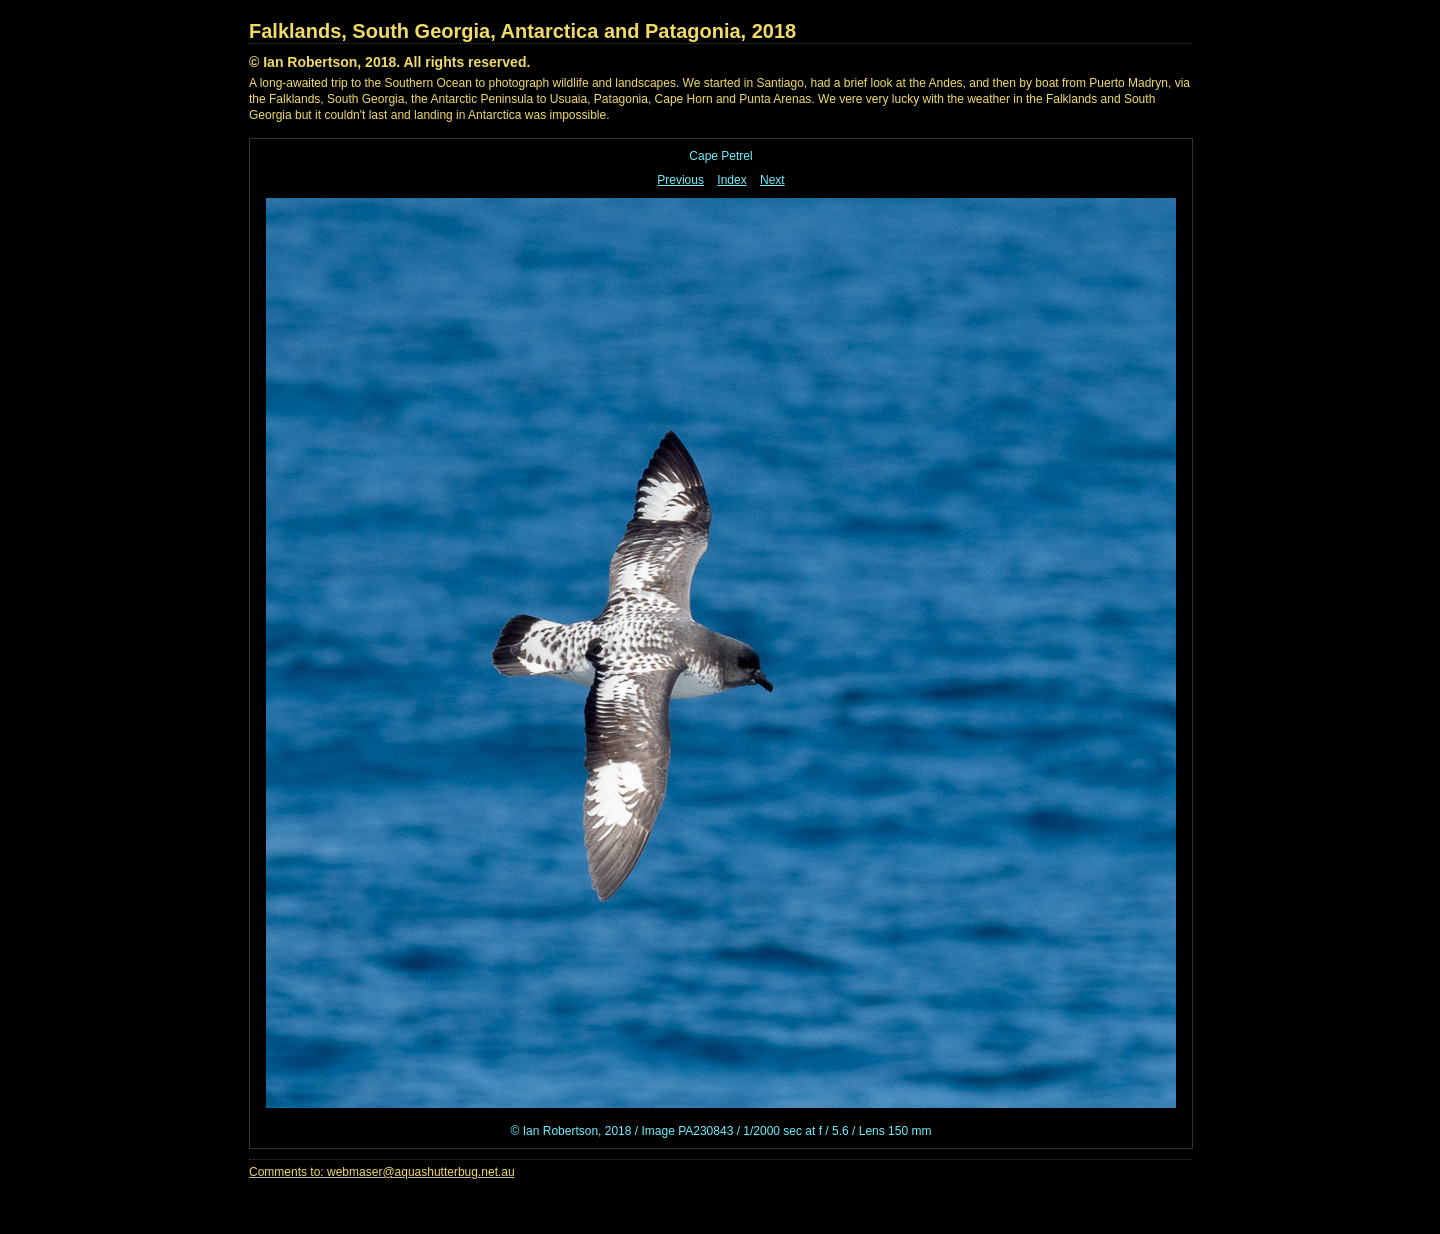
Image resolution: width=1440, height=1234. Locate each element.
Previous (680, 180)
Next (772, 180)
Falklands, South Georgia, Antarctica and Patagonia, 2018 (522, 31)
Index (731, 180)
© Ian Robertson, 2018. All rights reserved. (389, 62)
